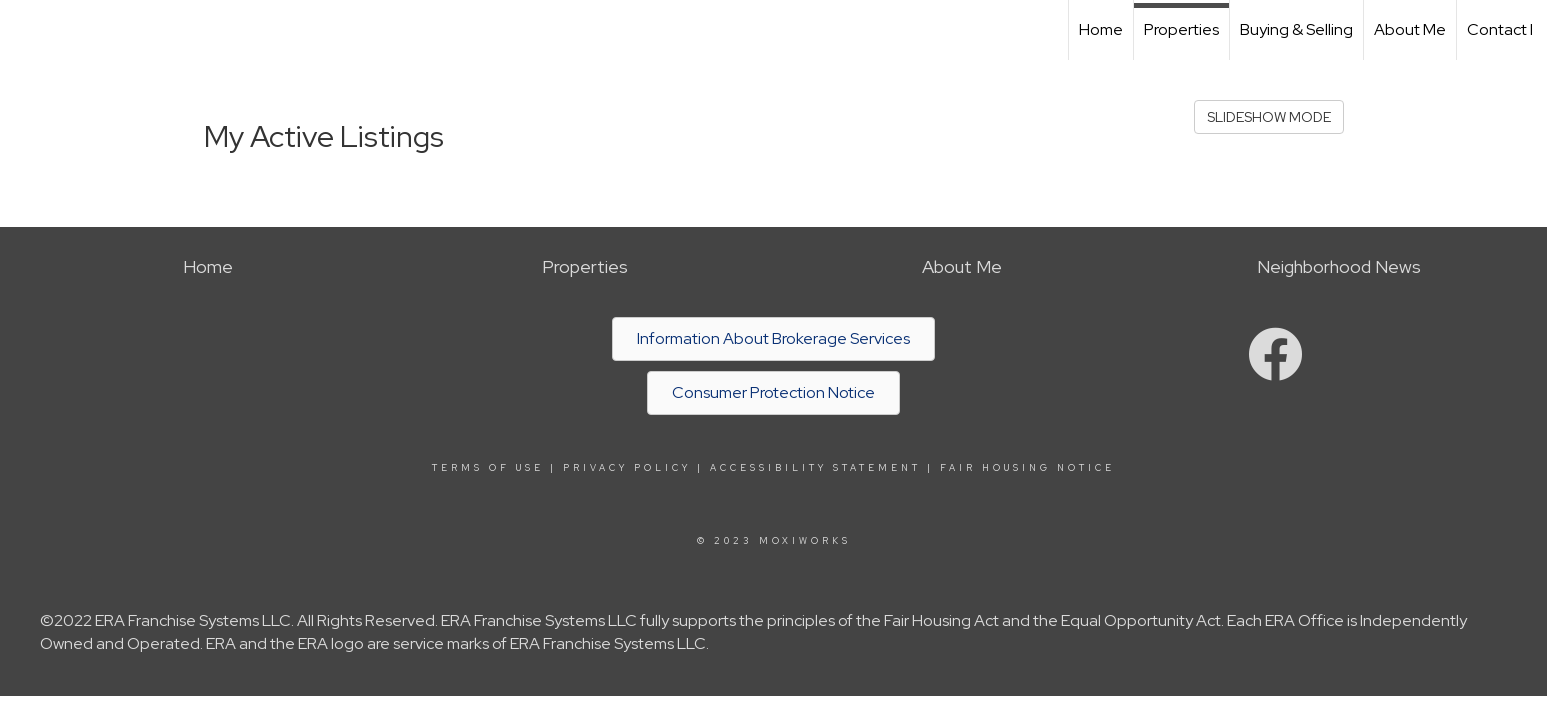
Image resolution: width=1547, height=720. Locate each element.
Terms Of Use (488, 468)
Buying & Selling (1296, 29)
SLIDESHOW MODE (1269, 117)
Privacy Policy (627, 468)
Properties (1181, 29)
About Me (1410, 29)
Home (1101, 29)
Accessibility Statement (815, 468)
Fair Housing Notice (1027, 468)
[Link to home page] (25, 30)
